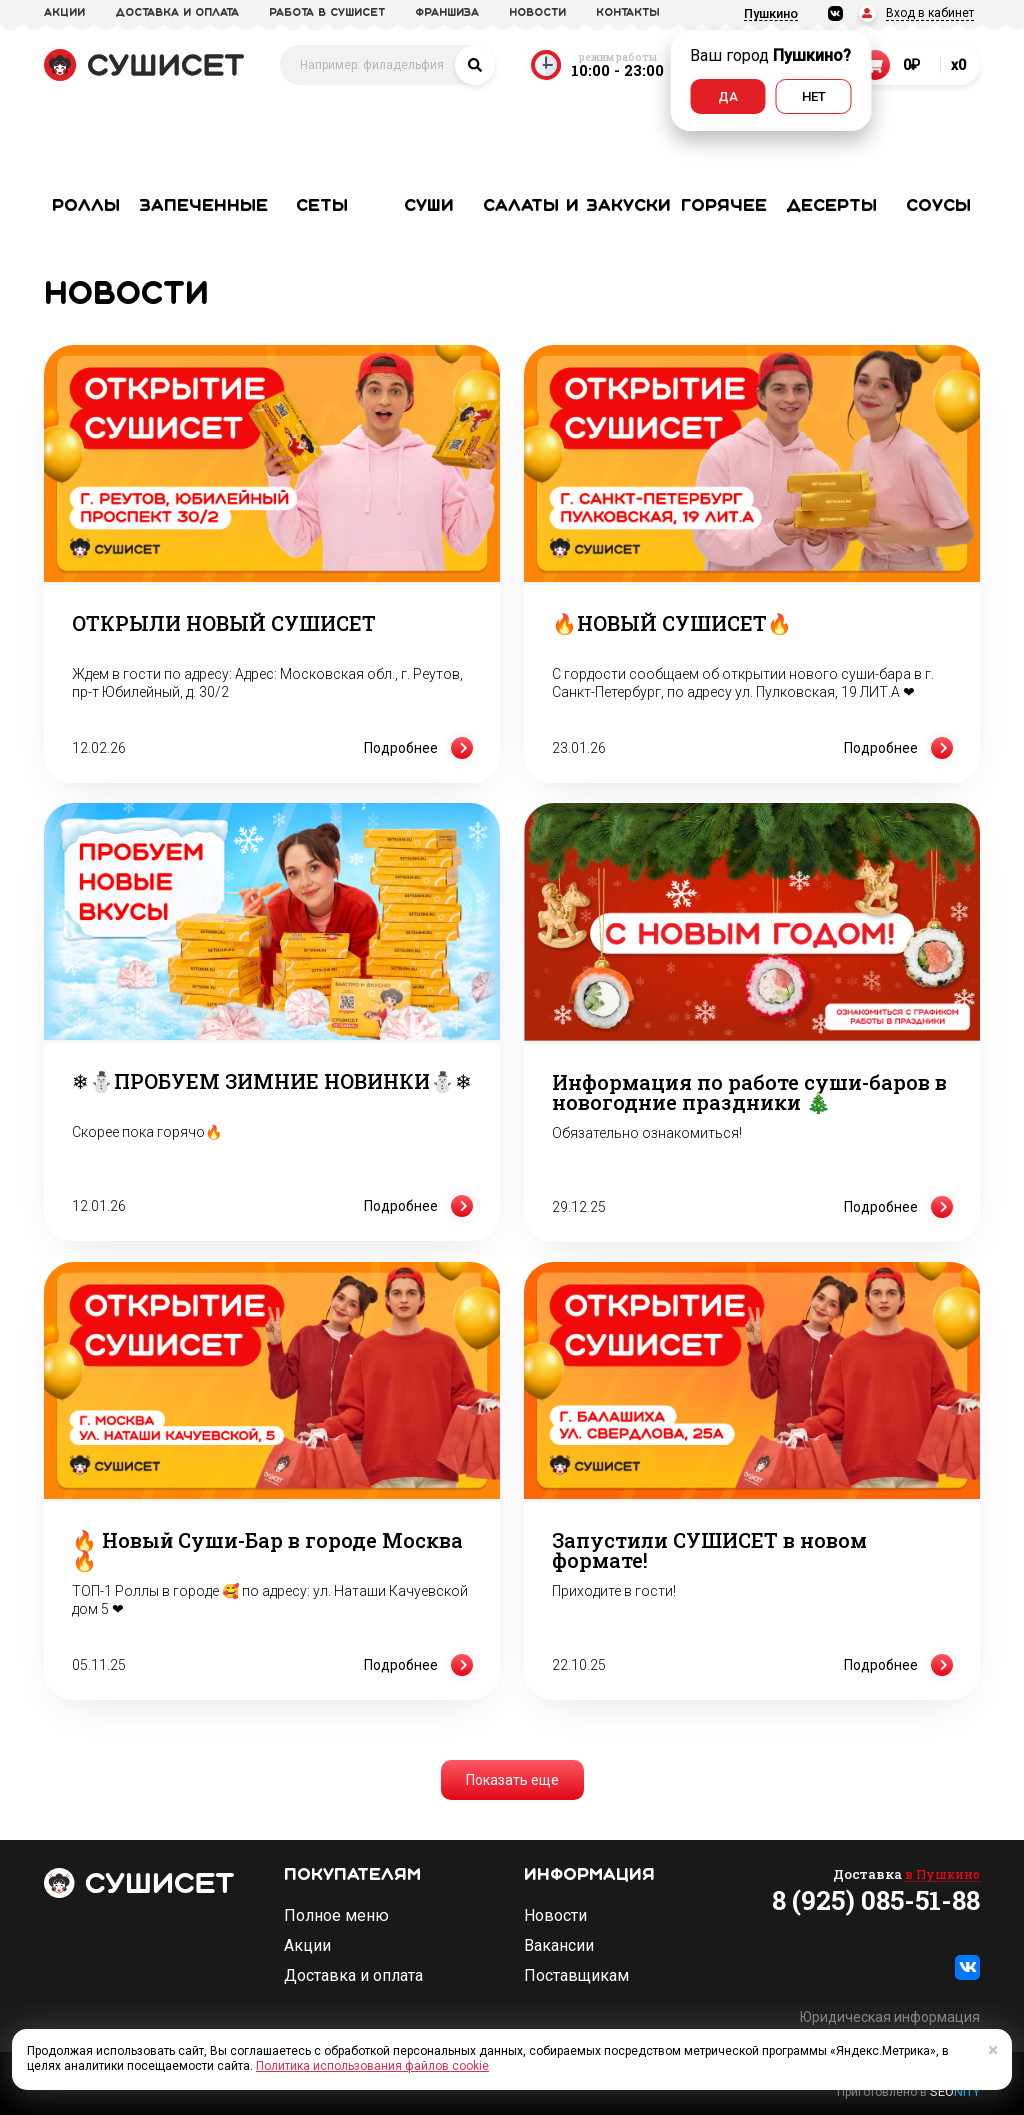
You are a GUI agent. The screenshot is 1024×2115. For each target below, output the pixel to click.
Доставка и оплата (353, 1976)
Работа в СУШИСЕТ (327, 13)
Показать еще (512, 1780)
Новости (555, 1916)
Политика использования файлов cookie (372, 2066)
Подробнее (422, 748)
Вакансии (559, 1946)
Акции (307, 1946)
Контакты (628, 13)
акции (64, 13)
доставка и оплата (177, 13)
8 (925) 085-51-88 (876, 1900)
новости (537, 13)
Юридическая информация (890, 2017)
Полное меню (336, 1916)
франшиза (447, 13)
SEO (955, 2091)
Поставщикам (576, 1976)
